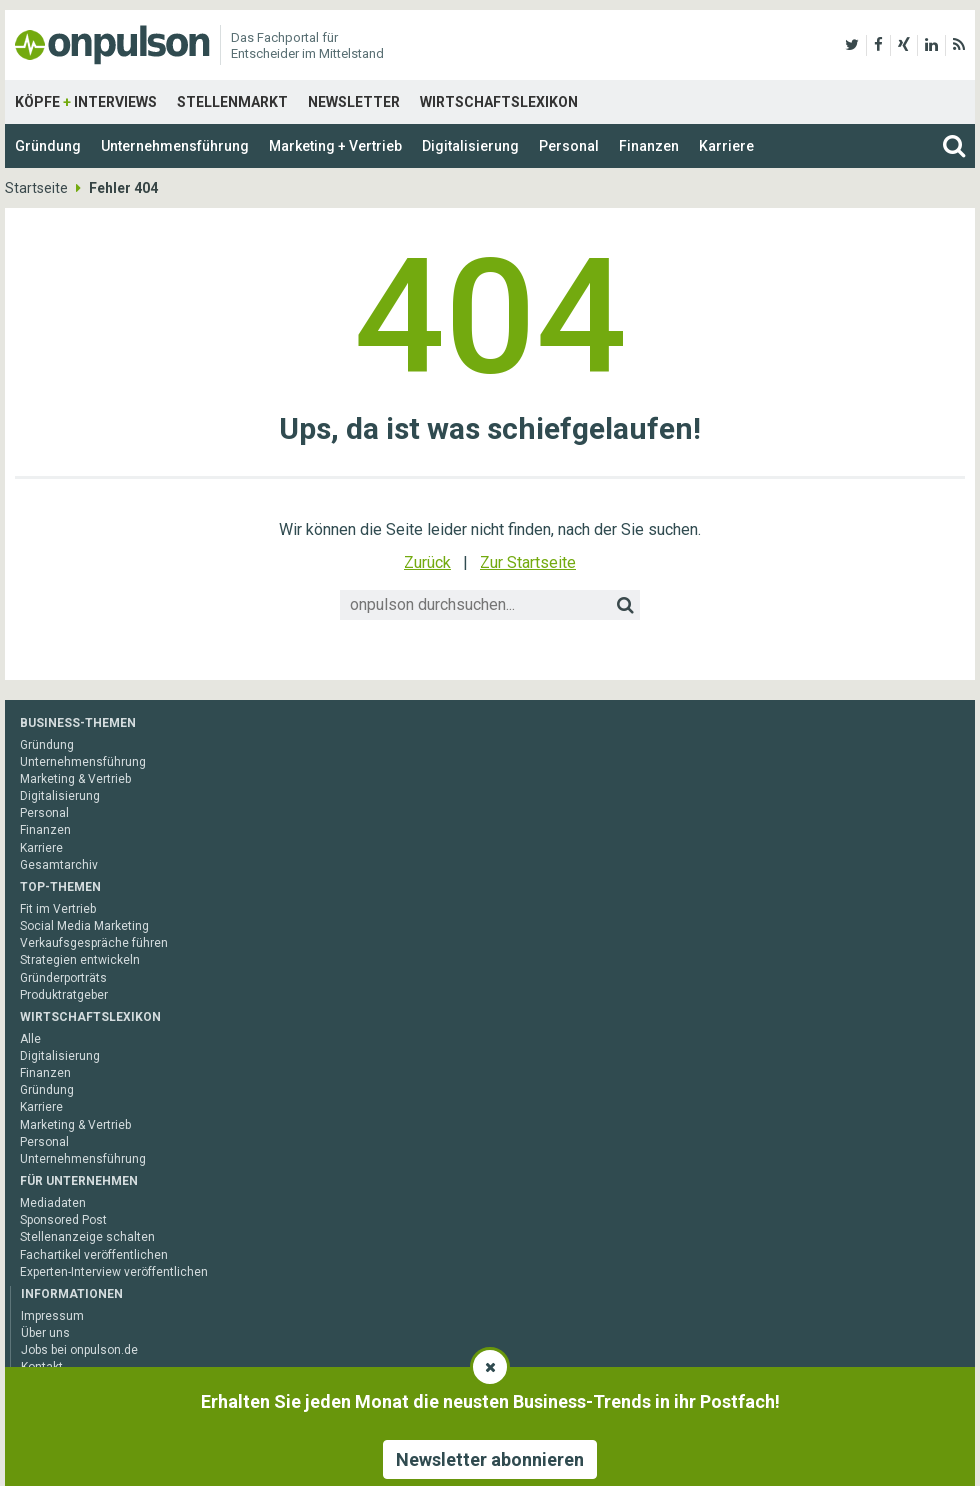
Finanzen (649, 146)
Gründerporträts (63, 978)
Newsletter (354, 102)
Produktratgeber (64, 995)
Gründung (48, 146)
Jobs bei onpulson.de (79, 1350)
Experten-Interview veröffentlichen (114, 1272)
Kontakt (42, 1367)
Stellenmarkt (232, 102)
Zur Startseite (528, 562)
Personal (569, 146)
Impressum (52, 1316)
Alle (30, 1039)
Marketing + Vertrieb (335, 146)
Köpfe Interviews (86, 102)
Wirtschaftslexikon (499, 102)
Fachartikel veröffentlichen (94, 1255)
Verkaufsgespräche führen (94, 943)
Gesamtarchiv (59, 865)
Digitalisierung (470, 146)
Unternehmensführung (175, 146)
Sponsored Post (63, 1220)
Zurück (427, 562)
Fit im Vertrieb (58, 909)
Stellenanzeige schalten (87, 1237)
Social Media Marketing (84, 926)
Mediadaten (53, 1203)
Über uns (45, 1333)
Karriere (726, 146)
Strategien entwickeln (80, 960)
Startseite (36, 188)
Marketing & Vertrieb (75, 779)
